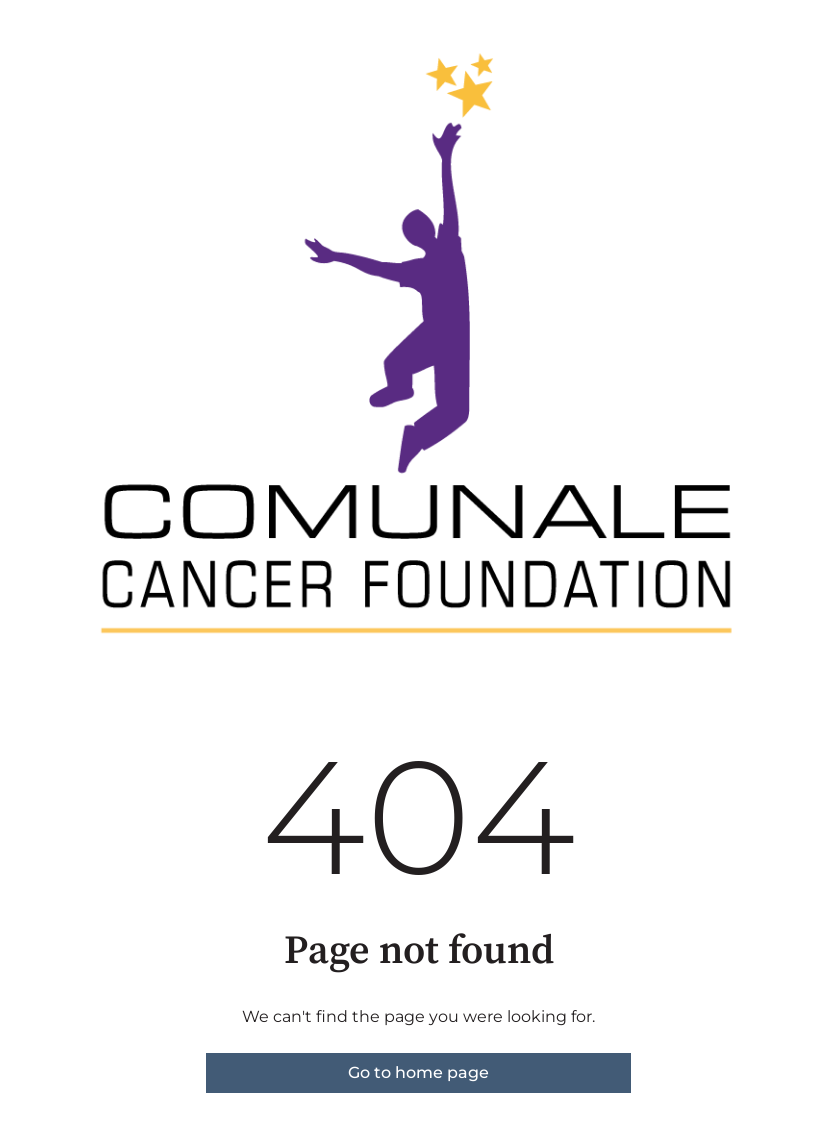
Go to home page (418, 1072)
